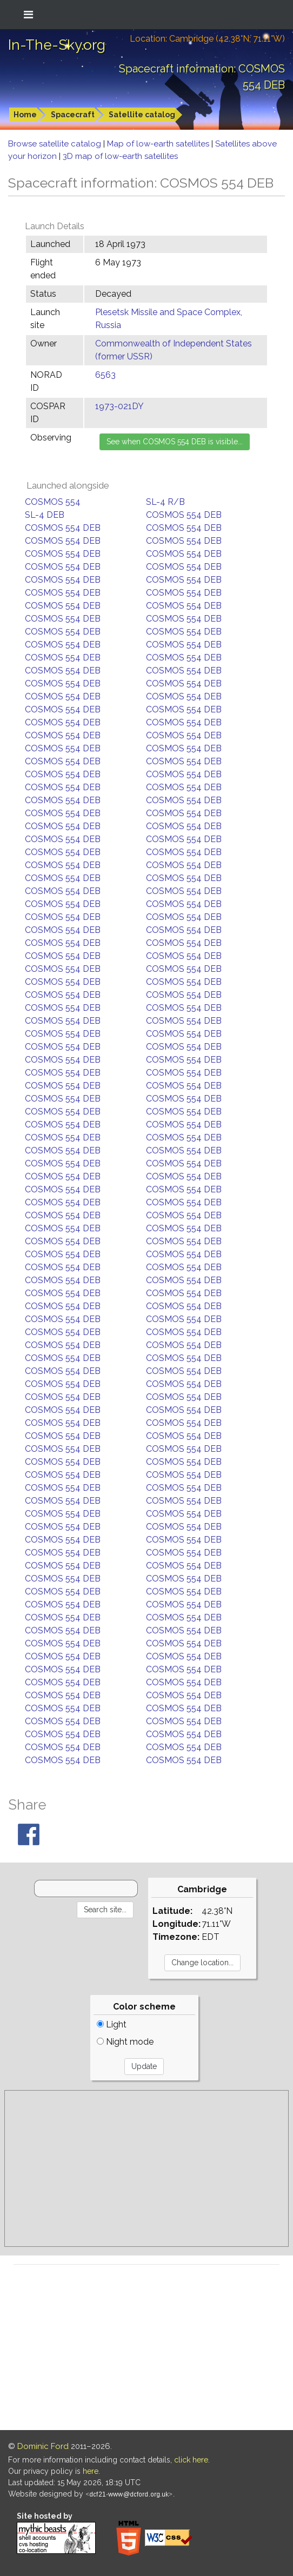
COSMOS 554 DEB (184, 515)
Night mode (125, 2042)
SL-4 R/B (165, 502)
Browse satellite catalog (55, 144)
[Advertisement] (146, 2168)
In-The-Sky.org (56, 45)
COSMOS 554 (53, 502)
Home (25, 114)
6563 (105, 375)
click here (191, 2459)
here (90, 2471)
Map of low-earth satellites (159, 144)
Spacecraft (73, 114)
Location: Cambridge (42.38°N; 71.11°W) (207, 39)
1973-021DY (119, 406)
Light (111, 2024)
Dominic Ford (43, 2446)
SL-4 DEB (44, 515)
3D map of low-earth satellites (120, 156)
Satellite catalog (142, 114)
